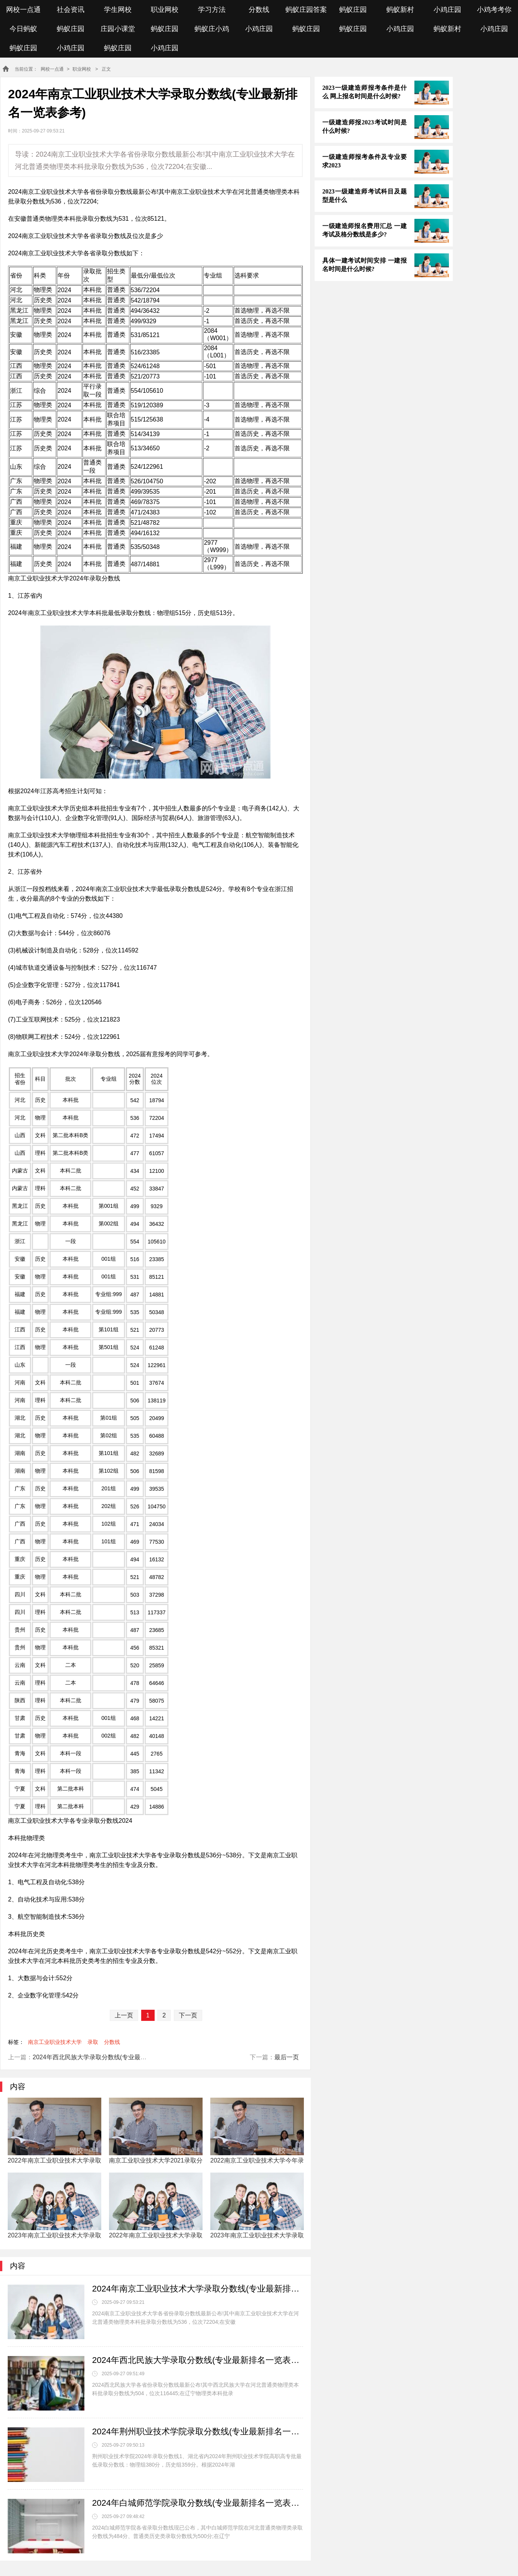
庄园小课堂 (118, 29)
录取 (92, 2042)
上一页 (124, 2015)
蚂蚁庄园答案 (306, 9)
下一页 (188, 2015)
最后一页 (286, 2057)
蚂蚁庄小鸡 (212, 29)
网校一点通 (23, 9)
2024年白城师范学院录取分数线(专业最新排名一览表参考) (197, 2503)
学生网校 (118, 9)
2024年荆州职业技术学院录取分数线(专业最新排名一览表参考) (197, 2431)
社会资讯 (70, 9)
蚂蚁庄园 (353, 9)
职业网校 (164, 9)
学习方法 (212, 9)
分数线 (259, 9)
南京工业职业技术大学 (55, 2042)
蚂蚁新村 (400, 9)
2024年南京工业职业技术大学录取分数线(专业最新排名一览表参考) (197, 2288)
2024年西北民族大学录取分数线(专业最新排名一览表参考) (112, 2057)
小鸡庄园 (447, 9)
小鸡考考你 (494, 9)
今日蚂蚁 (23, 29)
